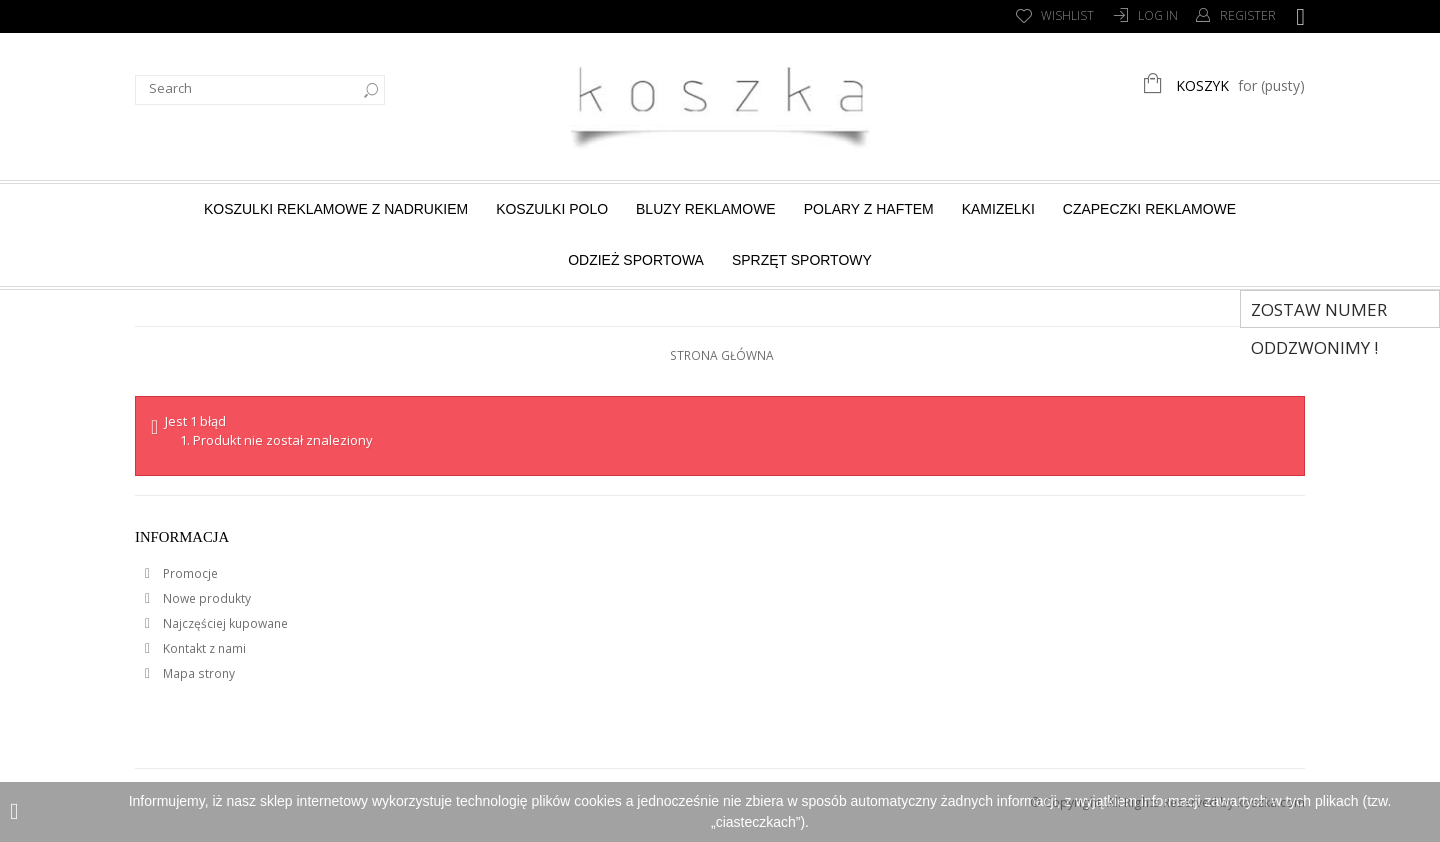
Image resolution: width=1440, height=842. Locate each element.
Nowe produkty (205, 598)
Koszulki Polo (552, 209)
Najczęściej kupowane (224, 623)
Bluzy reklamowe (706, 209)
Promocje (189, 573)
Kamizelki (998, 209)
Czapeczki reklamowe (1149, 209)
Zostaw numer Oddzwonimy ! (1319, 313)
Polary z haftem (869, 209)
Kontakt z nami (203, 648)
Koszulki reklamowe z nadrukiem (336, 209)
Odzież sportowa (636, 260)
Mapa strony (197, 673)
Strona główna (722, 355)
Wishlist (1067, 15)
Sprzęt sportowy (802, 260)
